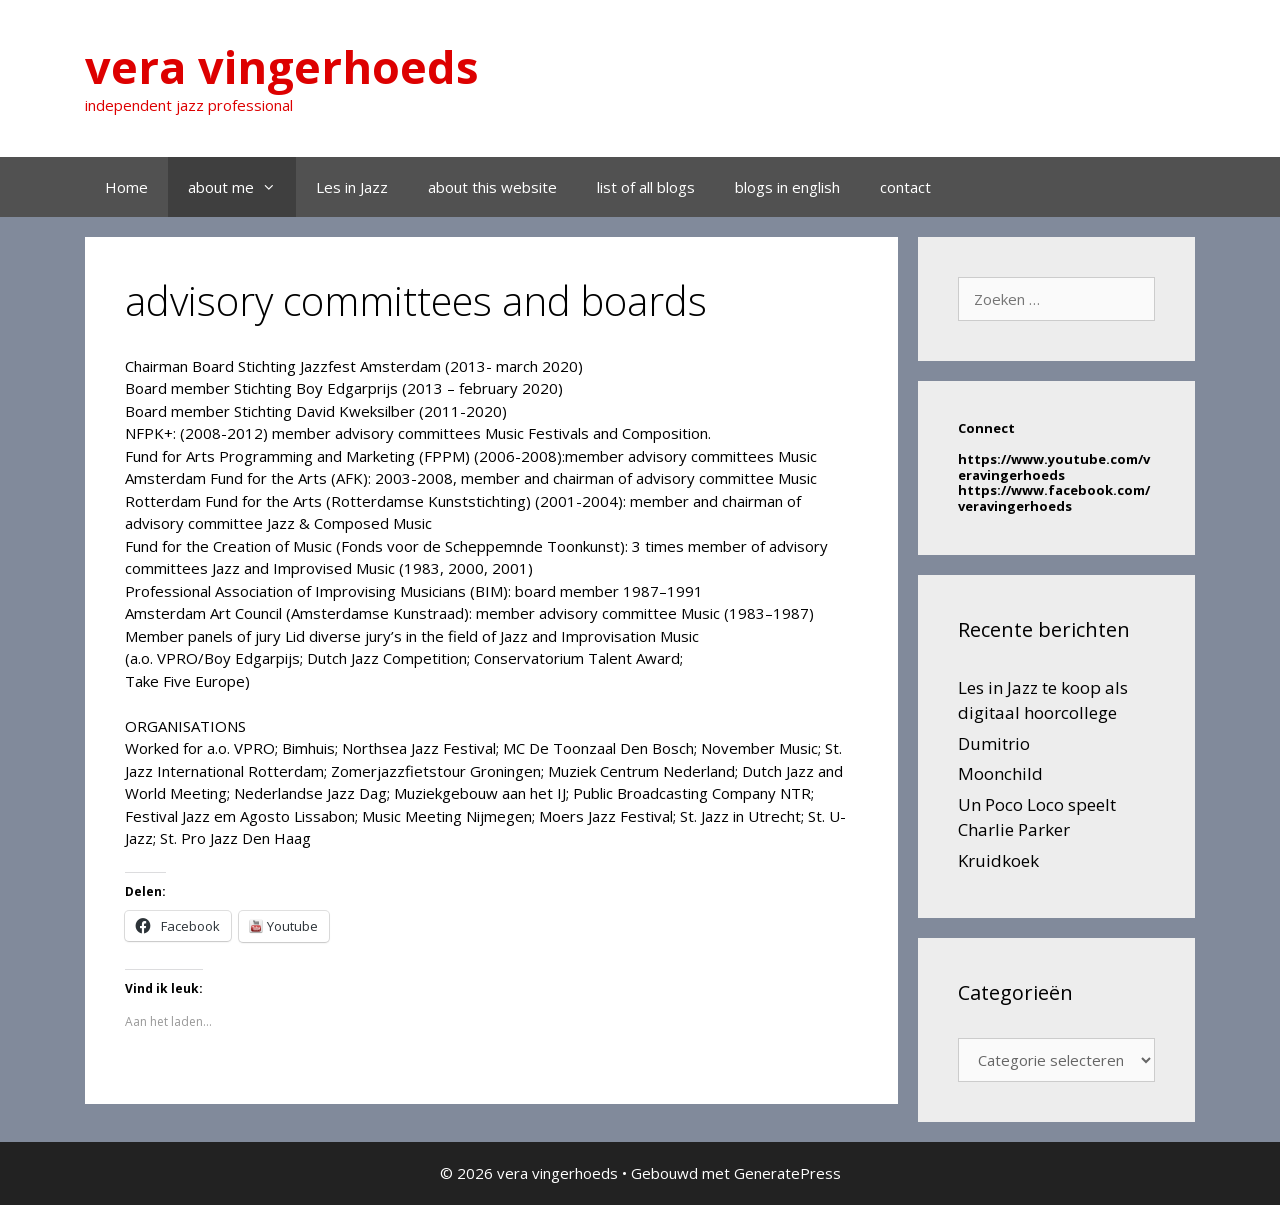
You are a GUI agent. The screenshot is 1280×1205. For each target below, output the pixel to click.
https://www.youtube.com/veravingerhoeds (1054, 467)
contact (905, 187)
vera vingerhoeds (282, 66)
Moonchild (1000, 773)
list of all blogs (646, 187)
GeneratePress (787, 1173)
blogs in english (787, 187)
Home (126, 187)
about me (242, 187)
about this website (492, 187)
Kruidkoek (998, 860)
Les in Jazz (352, 187)
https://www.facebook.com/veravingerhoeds (1054, 498)
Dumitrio (994, 743)
